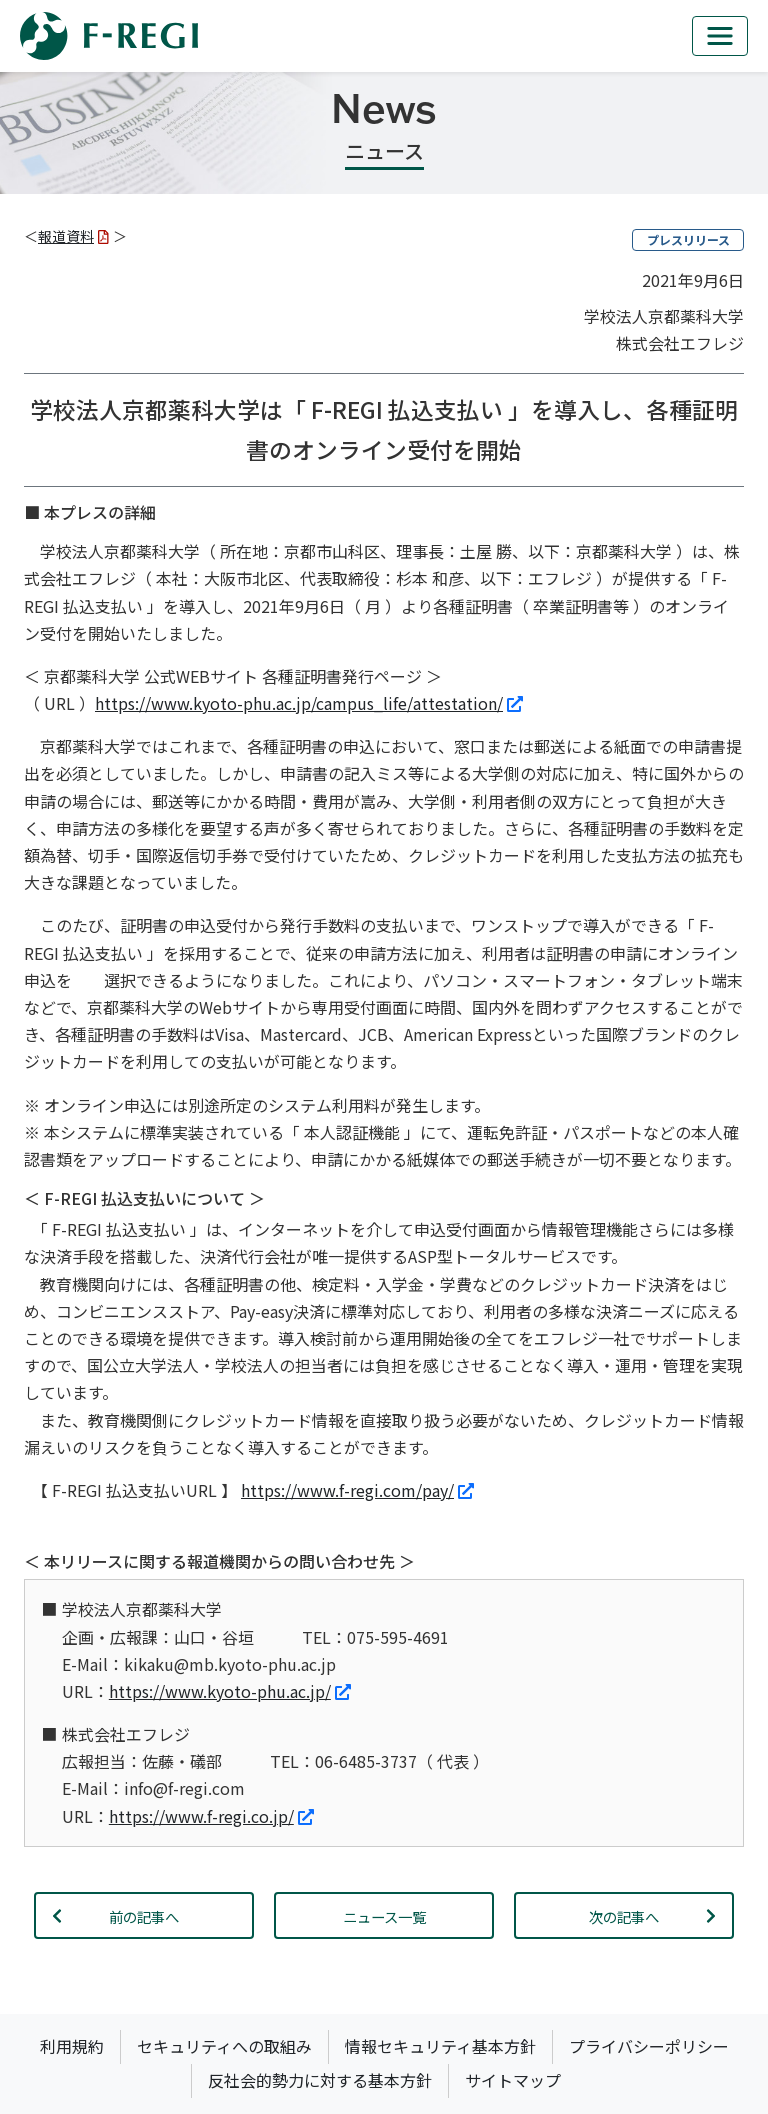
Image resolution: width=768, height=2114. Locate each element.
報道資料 (73, 236)
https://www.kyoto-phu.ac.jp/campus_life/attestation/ (309, 703)
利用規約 (72, 2046)
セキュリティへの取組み (224, 2046)
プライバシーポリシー (649, 2046)
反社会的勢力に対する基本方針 (320, 2080)
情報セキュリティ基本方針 (440, 2046)
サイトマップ (513, 2080)
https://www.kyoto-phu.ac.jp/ (230, 1691)
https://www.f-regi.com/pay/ (357, 1490)
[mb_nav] (720, 36)
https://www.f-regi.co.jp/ (211, 1816)
